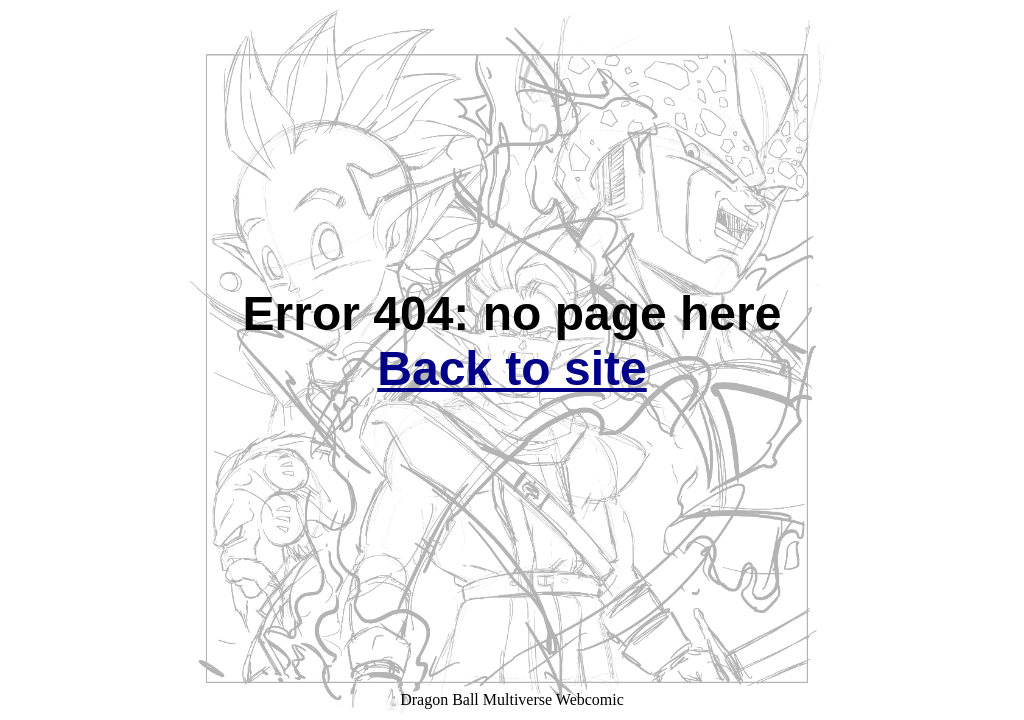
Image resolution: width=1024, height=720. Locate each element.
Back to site (511, 368)
